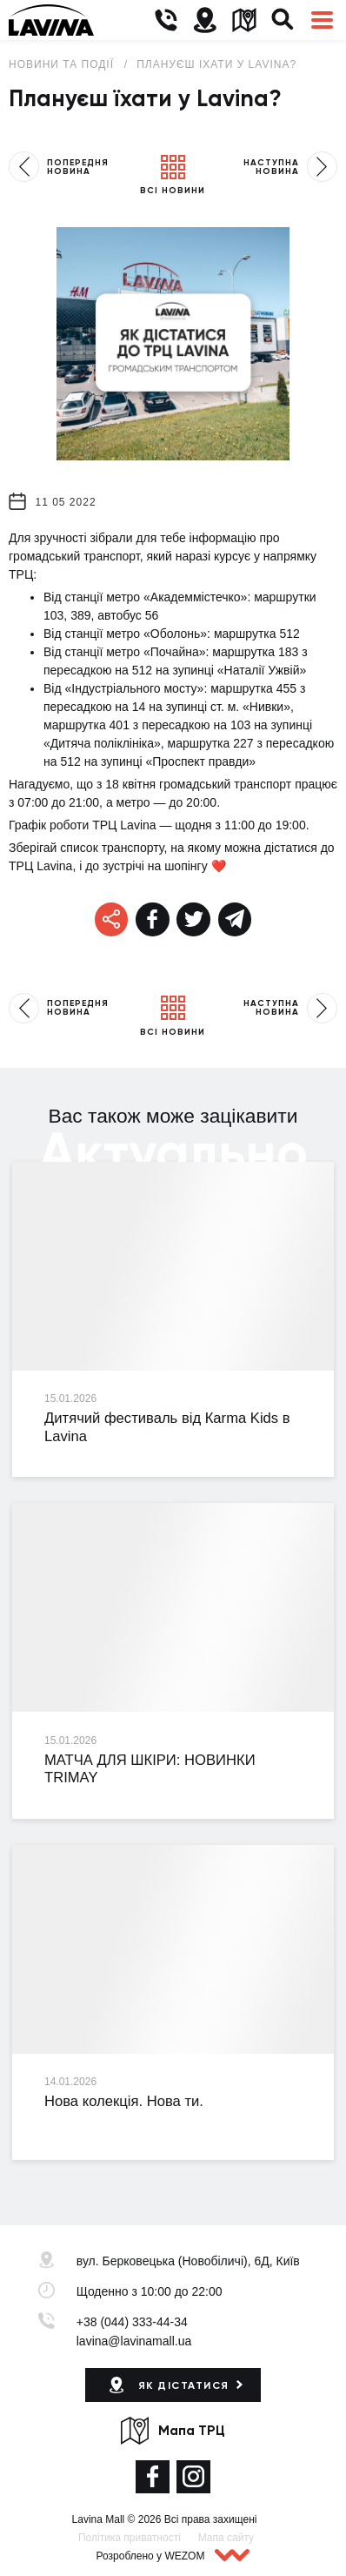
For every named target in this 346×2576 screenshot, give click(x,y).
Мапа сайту (226, 2537)
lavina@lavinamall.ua (134, 2341)
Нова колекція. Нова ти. (123, 2101)
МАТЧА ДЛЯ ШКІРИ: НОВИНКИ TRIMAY (150, 1769)
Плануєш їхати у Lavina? (216, 64)
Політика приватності (129, 2537)
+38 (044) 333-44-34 (132, 2322)
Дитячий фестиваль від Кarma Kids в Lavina (167, 1427)
